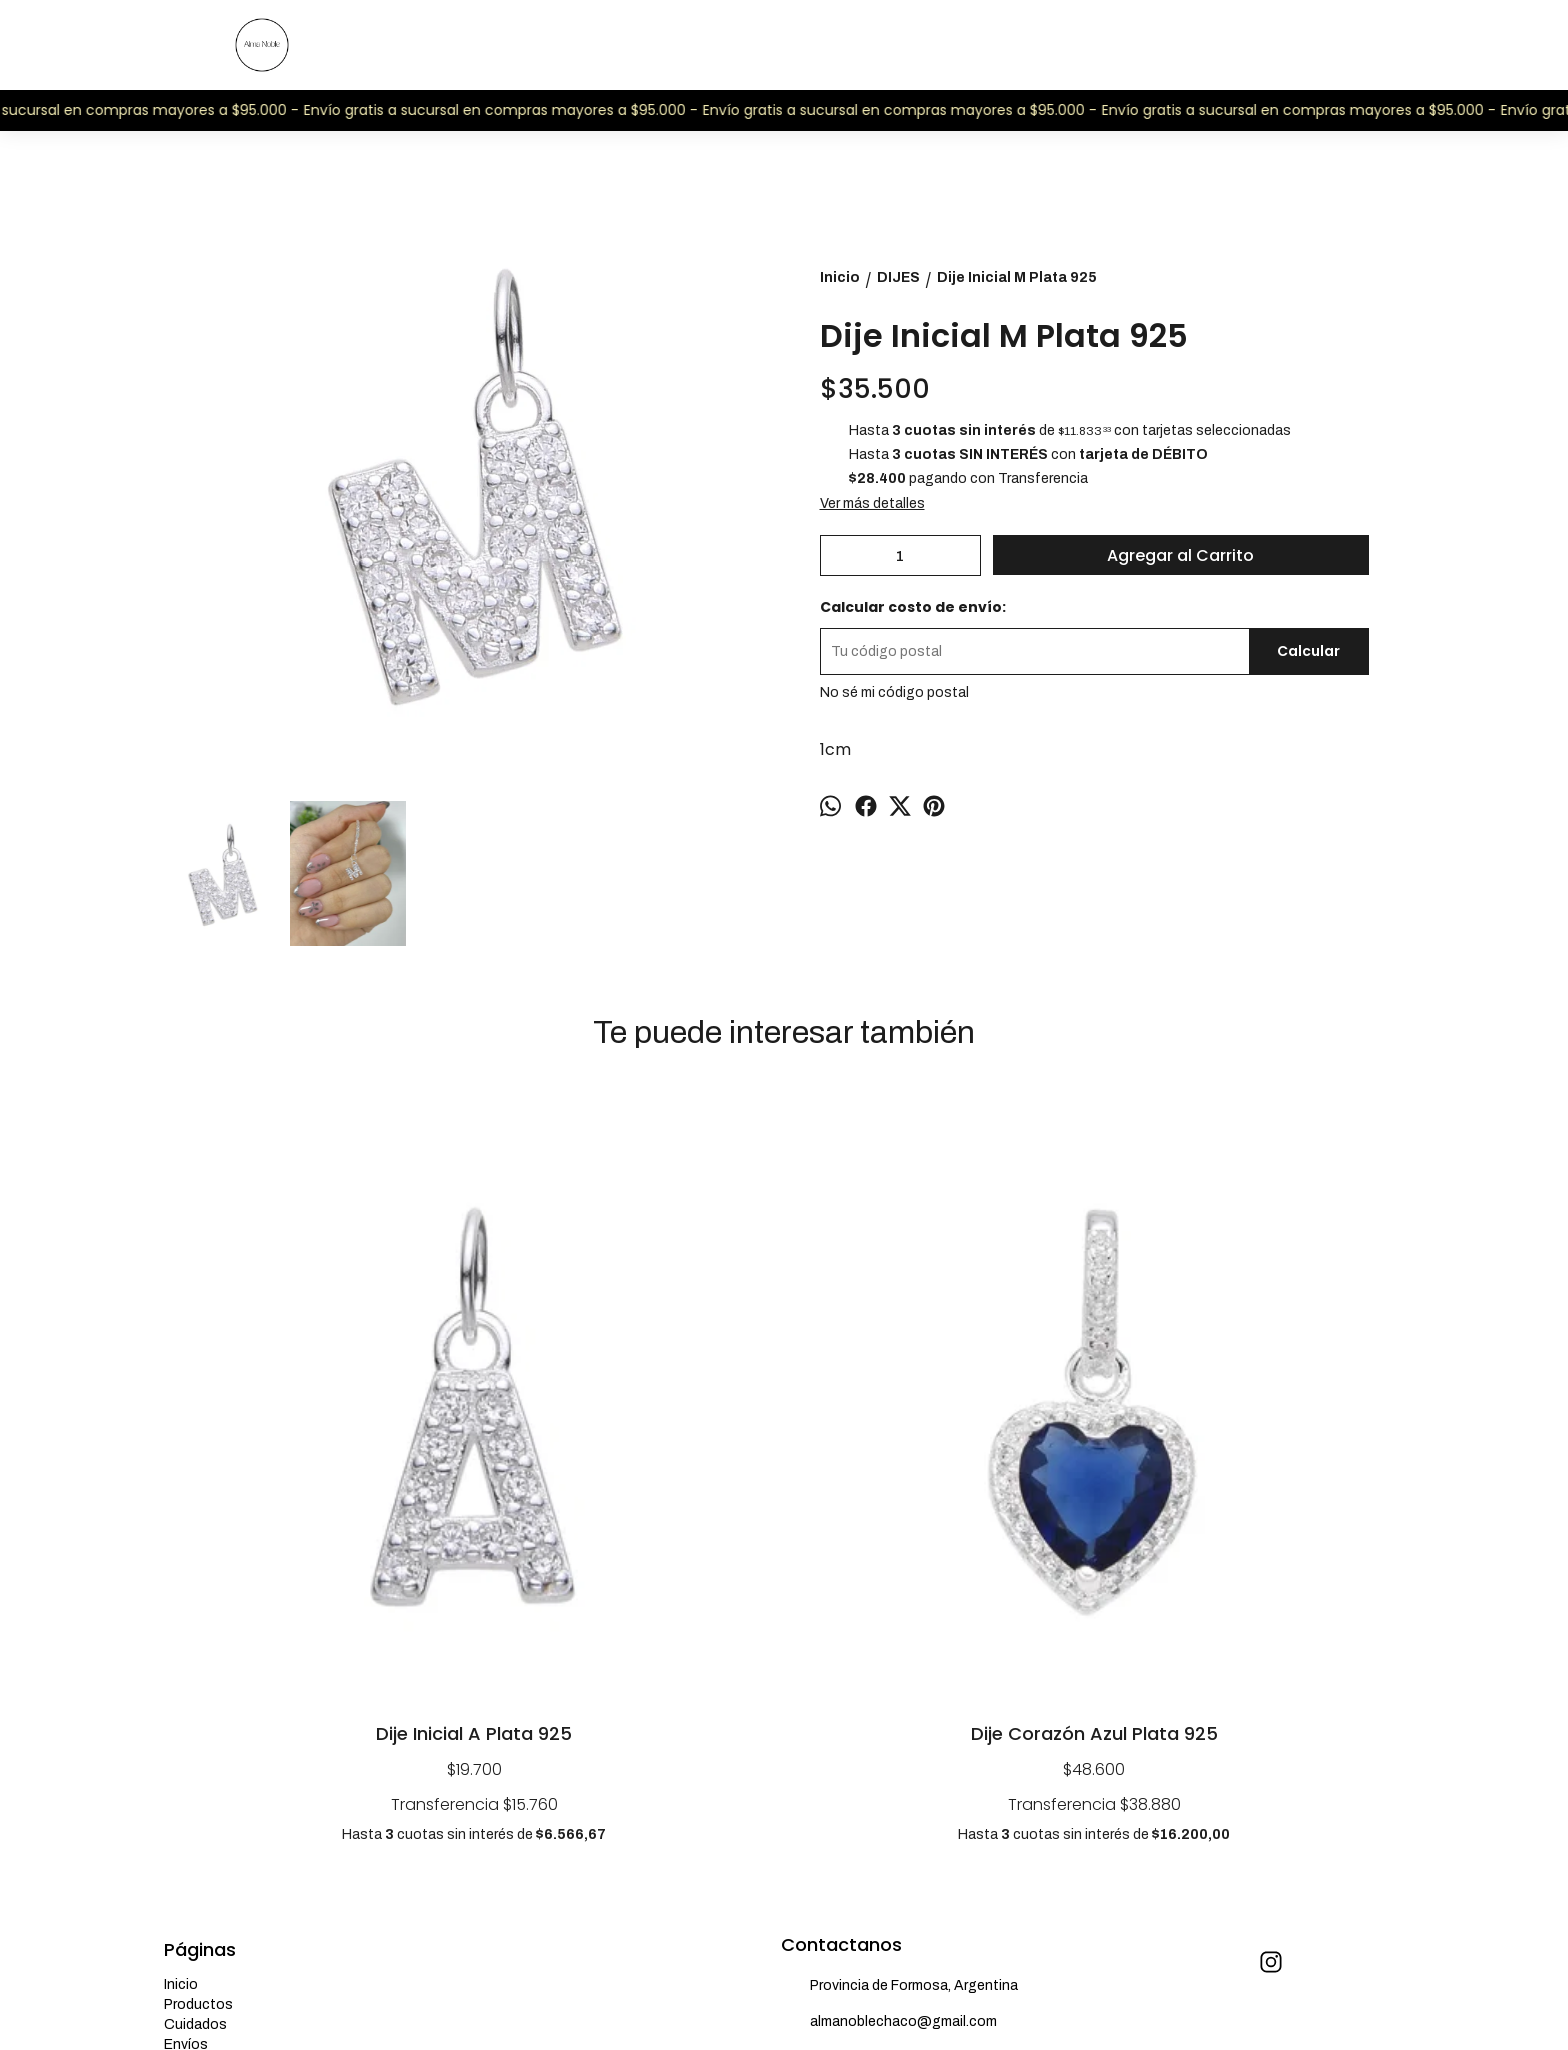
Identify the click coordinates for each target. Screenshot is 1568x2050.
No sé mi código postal (894, 692)
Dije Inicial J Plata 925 (939, 1423)
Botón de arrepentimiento (783, 1987)
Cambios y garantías (230, 1754)
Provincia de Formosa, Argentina (899, 1677)
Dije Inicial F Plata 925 (1249, 1423)
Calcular (1308, 651)
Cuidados (195, 1714)
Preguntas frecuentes (235, 1774)
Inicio (181, 1674)
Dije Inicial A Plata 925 (319, 1423)
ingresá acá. (694, 1987)
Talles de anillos (215, 1794)
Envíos (186, 1734)
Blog (179, 1834)
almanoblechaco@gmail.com (889, 1713)
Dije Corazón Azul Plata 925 (629, 1423)
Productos (198, 1694)
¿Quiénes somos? (223, 1814)
